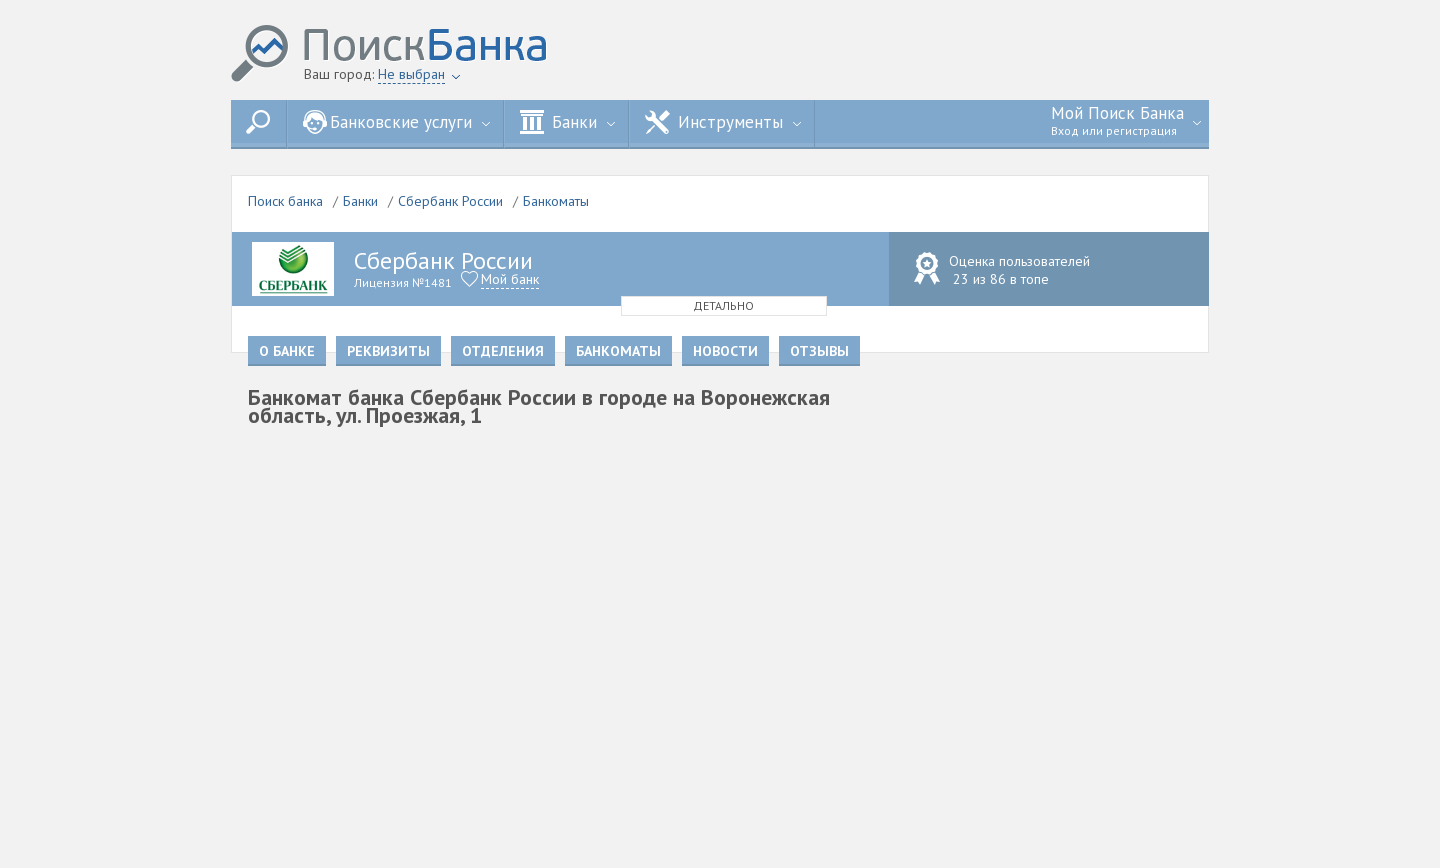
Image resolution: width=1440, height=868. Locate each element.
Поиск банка (285, 201)
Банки (567, 122)
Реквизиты (388, 351)
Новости (725, 351)
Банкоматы (556, 201)
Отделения (503, 351)
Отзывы (819, 351)
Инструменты (723, 122)
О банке (287, 351)
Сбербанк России (450, 201)
